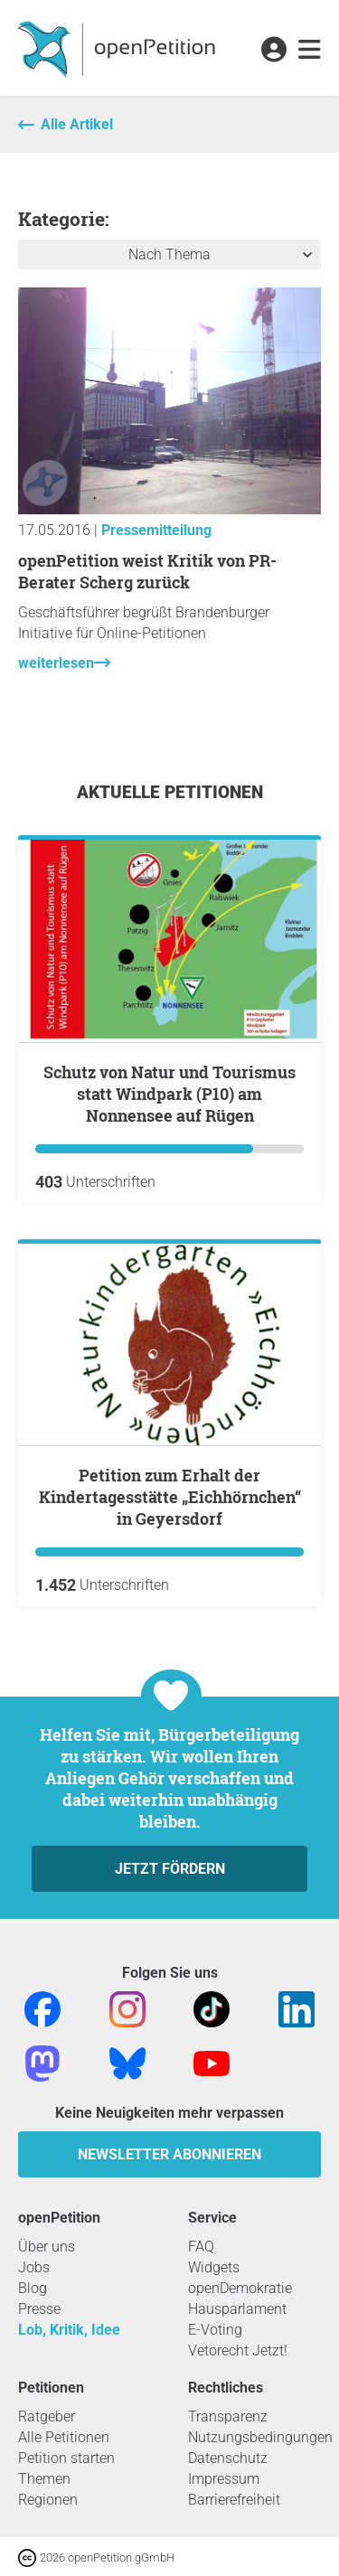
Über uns (46, 2246)
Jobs (34, 2267)
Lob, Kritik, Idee (69, 2329)
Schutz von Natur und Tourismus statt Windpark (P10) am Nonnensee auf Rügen (169, 1093)
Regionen (48, 2499)
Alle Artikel (77, 124)
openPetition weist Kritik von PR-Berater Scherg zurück (147, 571)
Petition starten (66, 2458)
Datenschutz (228, 2458)
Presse (39, 2308)
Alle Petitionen (63, 2437)
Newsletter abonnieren (169, 2154)
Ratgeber (46, 2416)
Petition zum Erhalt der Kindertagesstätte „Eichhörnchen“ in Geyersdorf (170, 1496)
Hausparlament (237, 2308)
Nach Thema (169, 254)
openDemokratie (240, 2288)
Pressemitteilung (156, 530)
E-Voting (215, 2329)
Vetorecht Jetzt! (237, 2350)
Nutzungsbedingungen (260, 2437)
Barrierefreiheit (234, 2499)
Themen (44, 2478)
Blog (32, 2288)
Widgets (214, 2267)
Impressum (223, 2478)
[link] (309, 50)
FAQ (201, 2246)
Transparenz (228, 2416)
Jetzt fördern (170, 1868)
